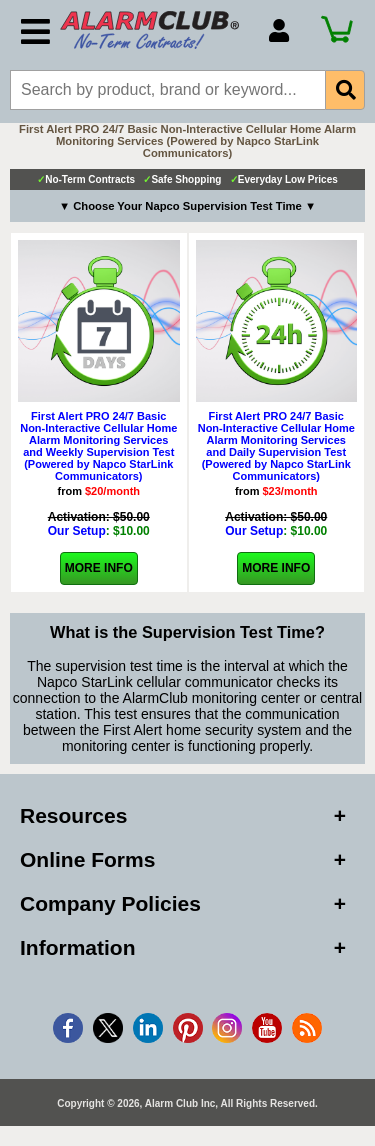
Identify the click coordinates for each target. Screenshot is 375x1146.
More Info (99, 568)
